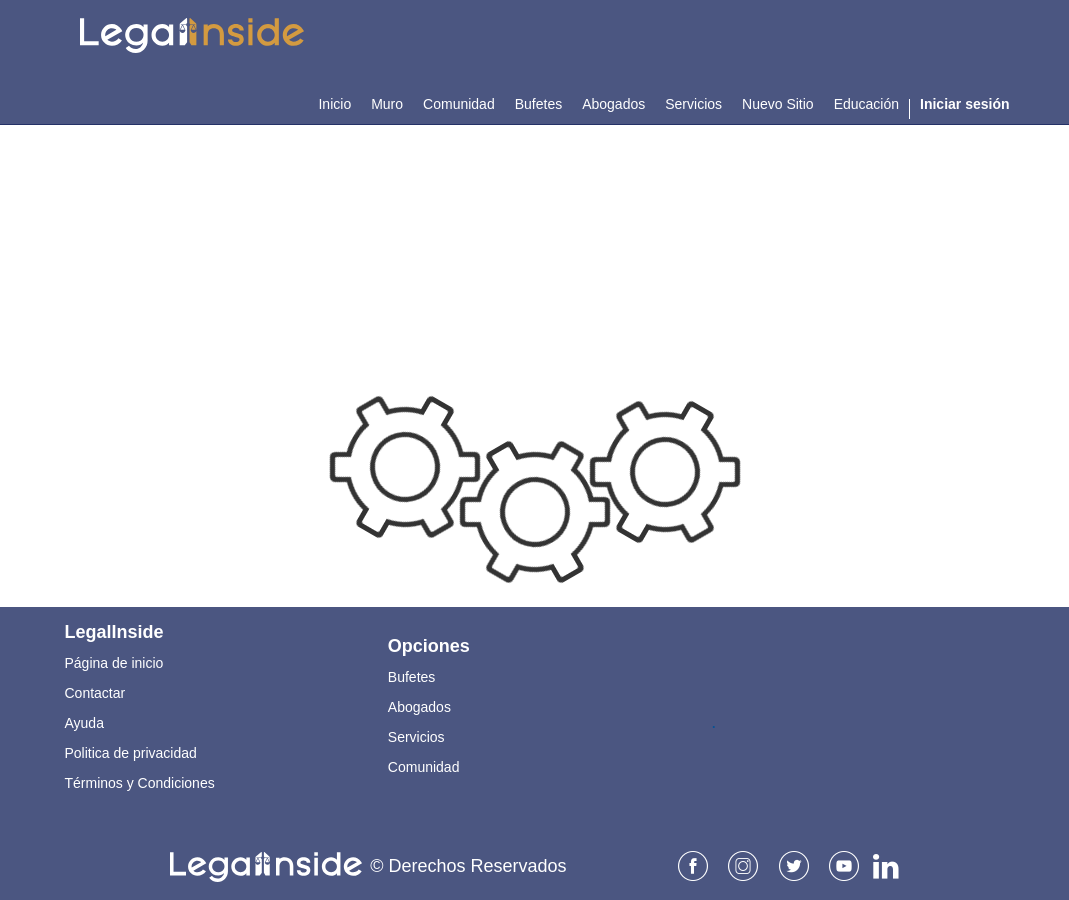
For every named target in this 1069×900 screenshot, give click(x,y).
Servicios (416, 737)
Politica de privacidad (131, 753)
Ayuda (84, 723)
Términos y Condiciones (140, 783)
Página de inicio (114, 663)
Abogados (419, 707)
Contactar (95, 693)
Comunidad (424, 767)
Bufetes (411, 677)
